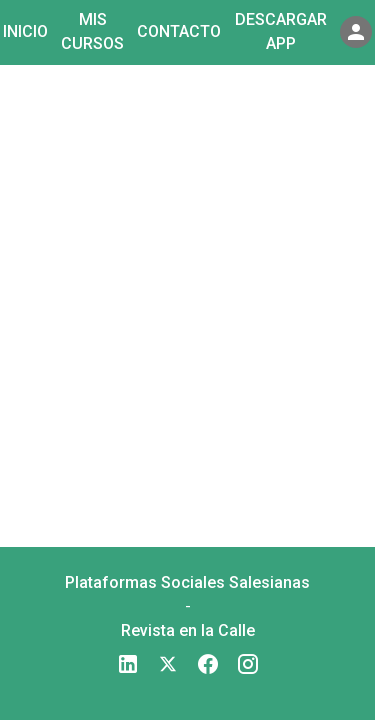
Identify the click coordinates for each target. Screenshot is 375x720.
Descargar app (281, 31)
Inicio (25, 31)
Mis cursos (92, 31)
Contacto (179, 31)
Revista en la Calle (188, 630)
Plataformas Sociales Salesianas (187, 582)
